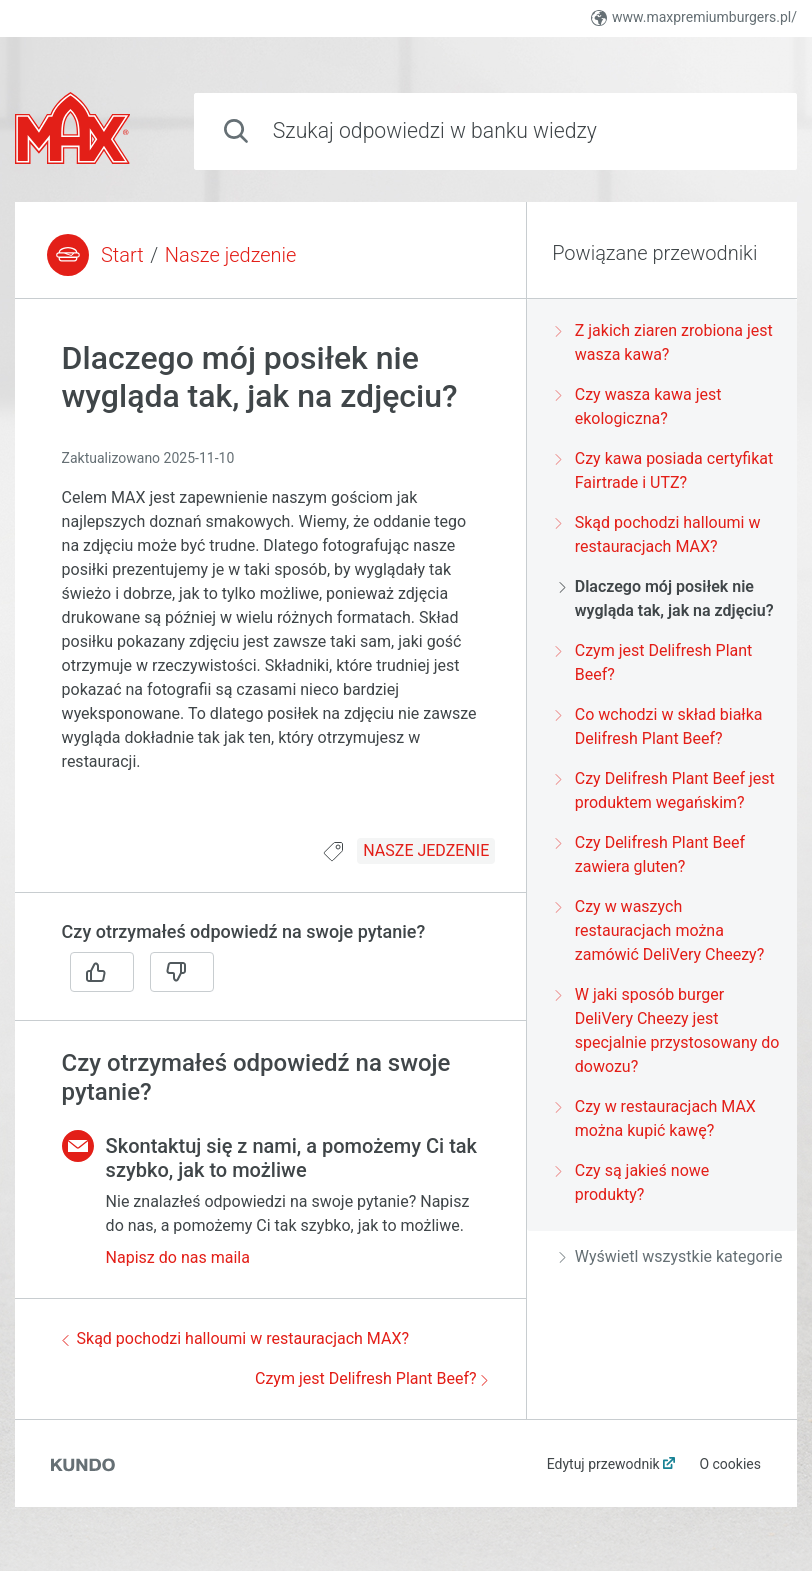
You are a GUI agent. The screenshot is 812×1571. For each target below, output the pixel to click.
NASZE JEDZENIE (426, 850)
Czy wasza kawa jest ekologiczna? (640, 406)
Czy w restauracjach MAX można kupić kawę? (657, 1118)
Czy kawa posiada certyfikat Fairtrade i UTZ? (666, 470)
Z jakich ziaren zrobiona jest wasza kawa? (666, 342)
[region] (270, 580)
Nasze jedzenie (231, 255)
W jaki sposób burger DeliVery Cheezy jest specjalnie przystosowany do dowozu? (669, 1030)
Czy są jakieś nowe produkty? (634, 1182)
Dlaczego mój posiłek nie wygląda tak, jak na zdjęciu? (666, 598)
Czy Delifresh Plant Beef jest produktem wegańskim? (667, 790)
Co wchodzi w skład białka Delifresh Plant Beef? (661, 726)
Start (122, 255)
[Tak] (102, 972)
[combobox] (495, 131)
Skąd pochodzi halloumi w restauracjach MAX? (235, 1338)
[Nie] (182, 972)
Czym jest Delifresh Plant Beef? (371, 1378)
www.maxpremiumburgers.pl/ (694, 17)
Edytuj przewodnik (603, 1464)
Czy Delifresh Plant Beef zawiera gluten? (652, 854)
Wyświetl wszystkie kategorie (671, 1256)
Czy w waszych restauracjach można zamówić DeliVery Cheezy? (662, 930)
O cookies (730, 1464)
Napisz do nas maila (178, 1257)
